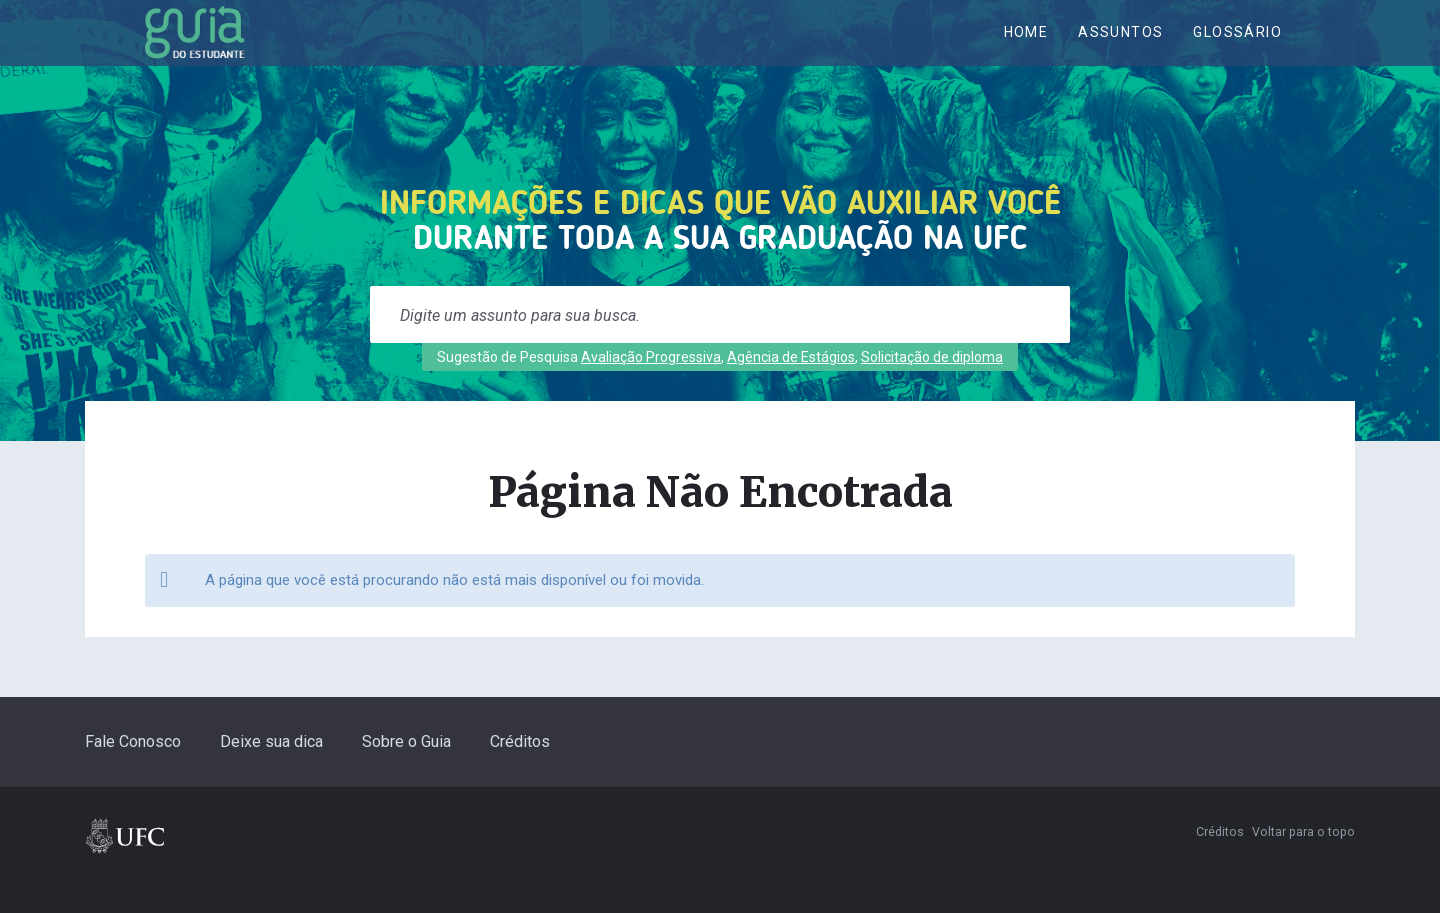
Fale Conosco (133, 769)
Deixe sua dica (271, 769)
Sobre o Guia (406, 769)
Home (1026, 47)
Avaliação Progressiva (651, 385)
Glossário (1237, 47)
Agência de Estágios (791, 385)
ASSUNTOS (1120, 47)
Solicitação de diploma (932, 385)
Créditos (520, 769)
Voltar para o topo (1303, 860)
